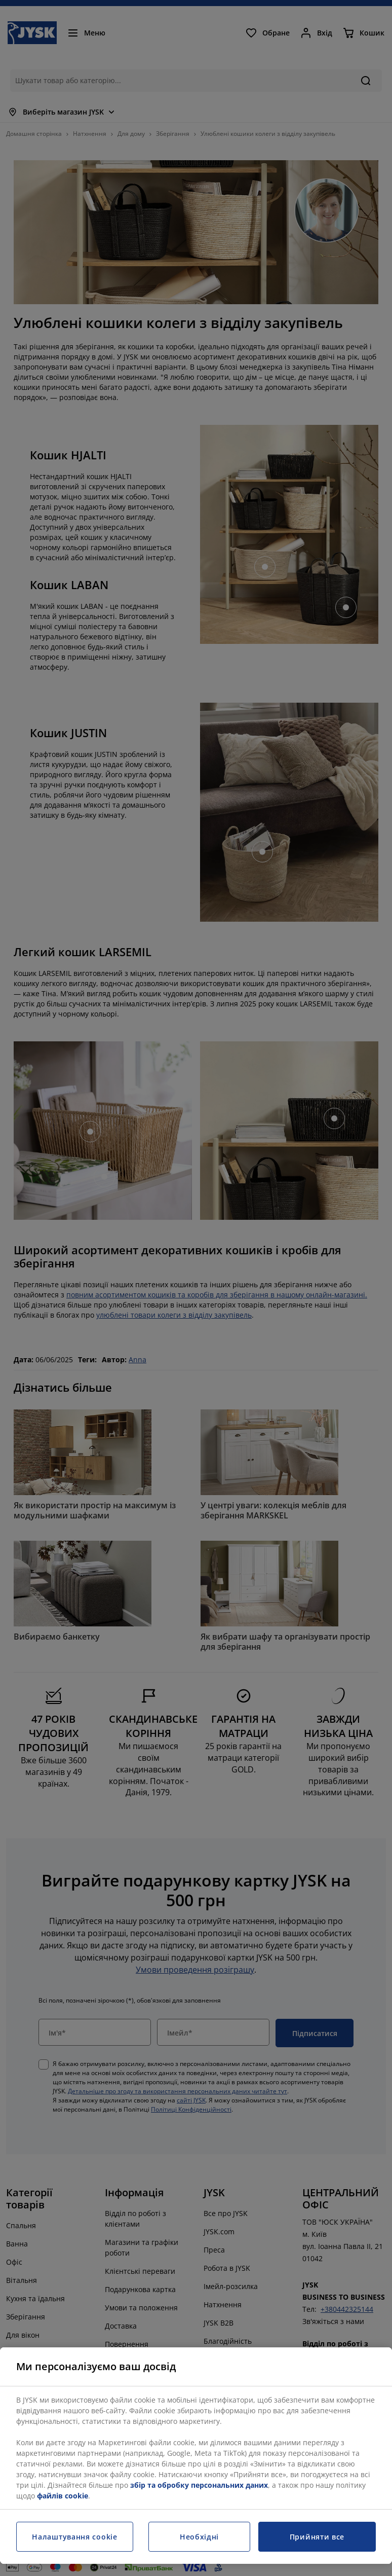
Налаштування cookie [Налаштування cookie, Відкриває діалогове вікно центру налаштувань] (74, 2537)
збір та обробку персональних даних (199, 2485)
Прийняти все (317, 2537)
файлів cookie (62, 2495)
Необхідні (199, 2537)
